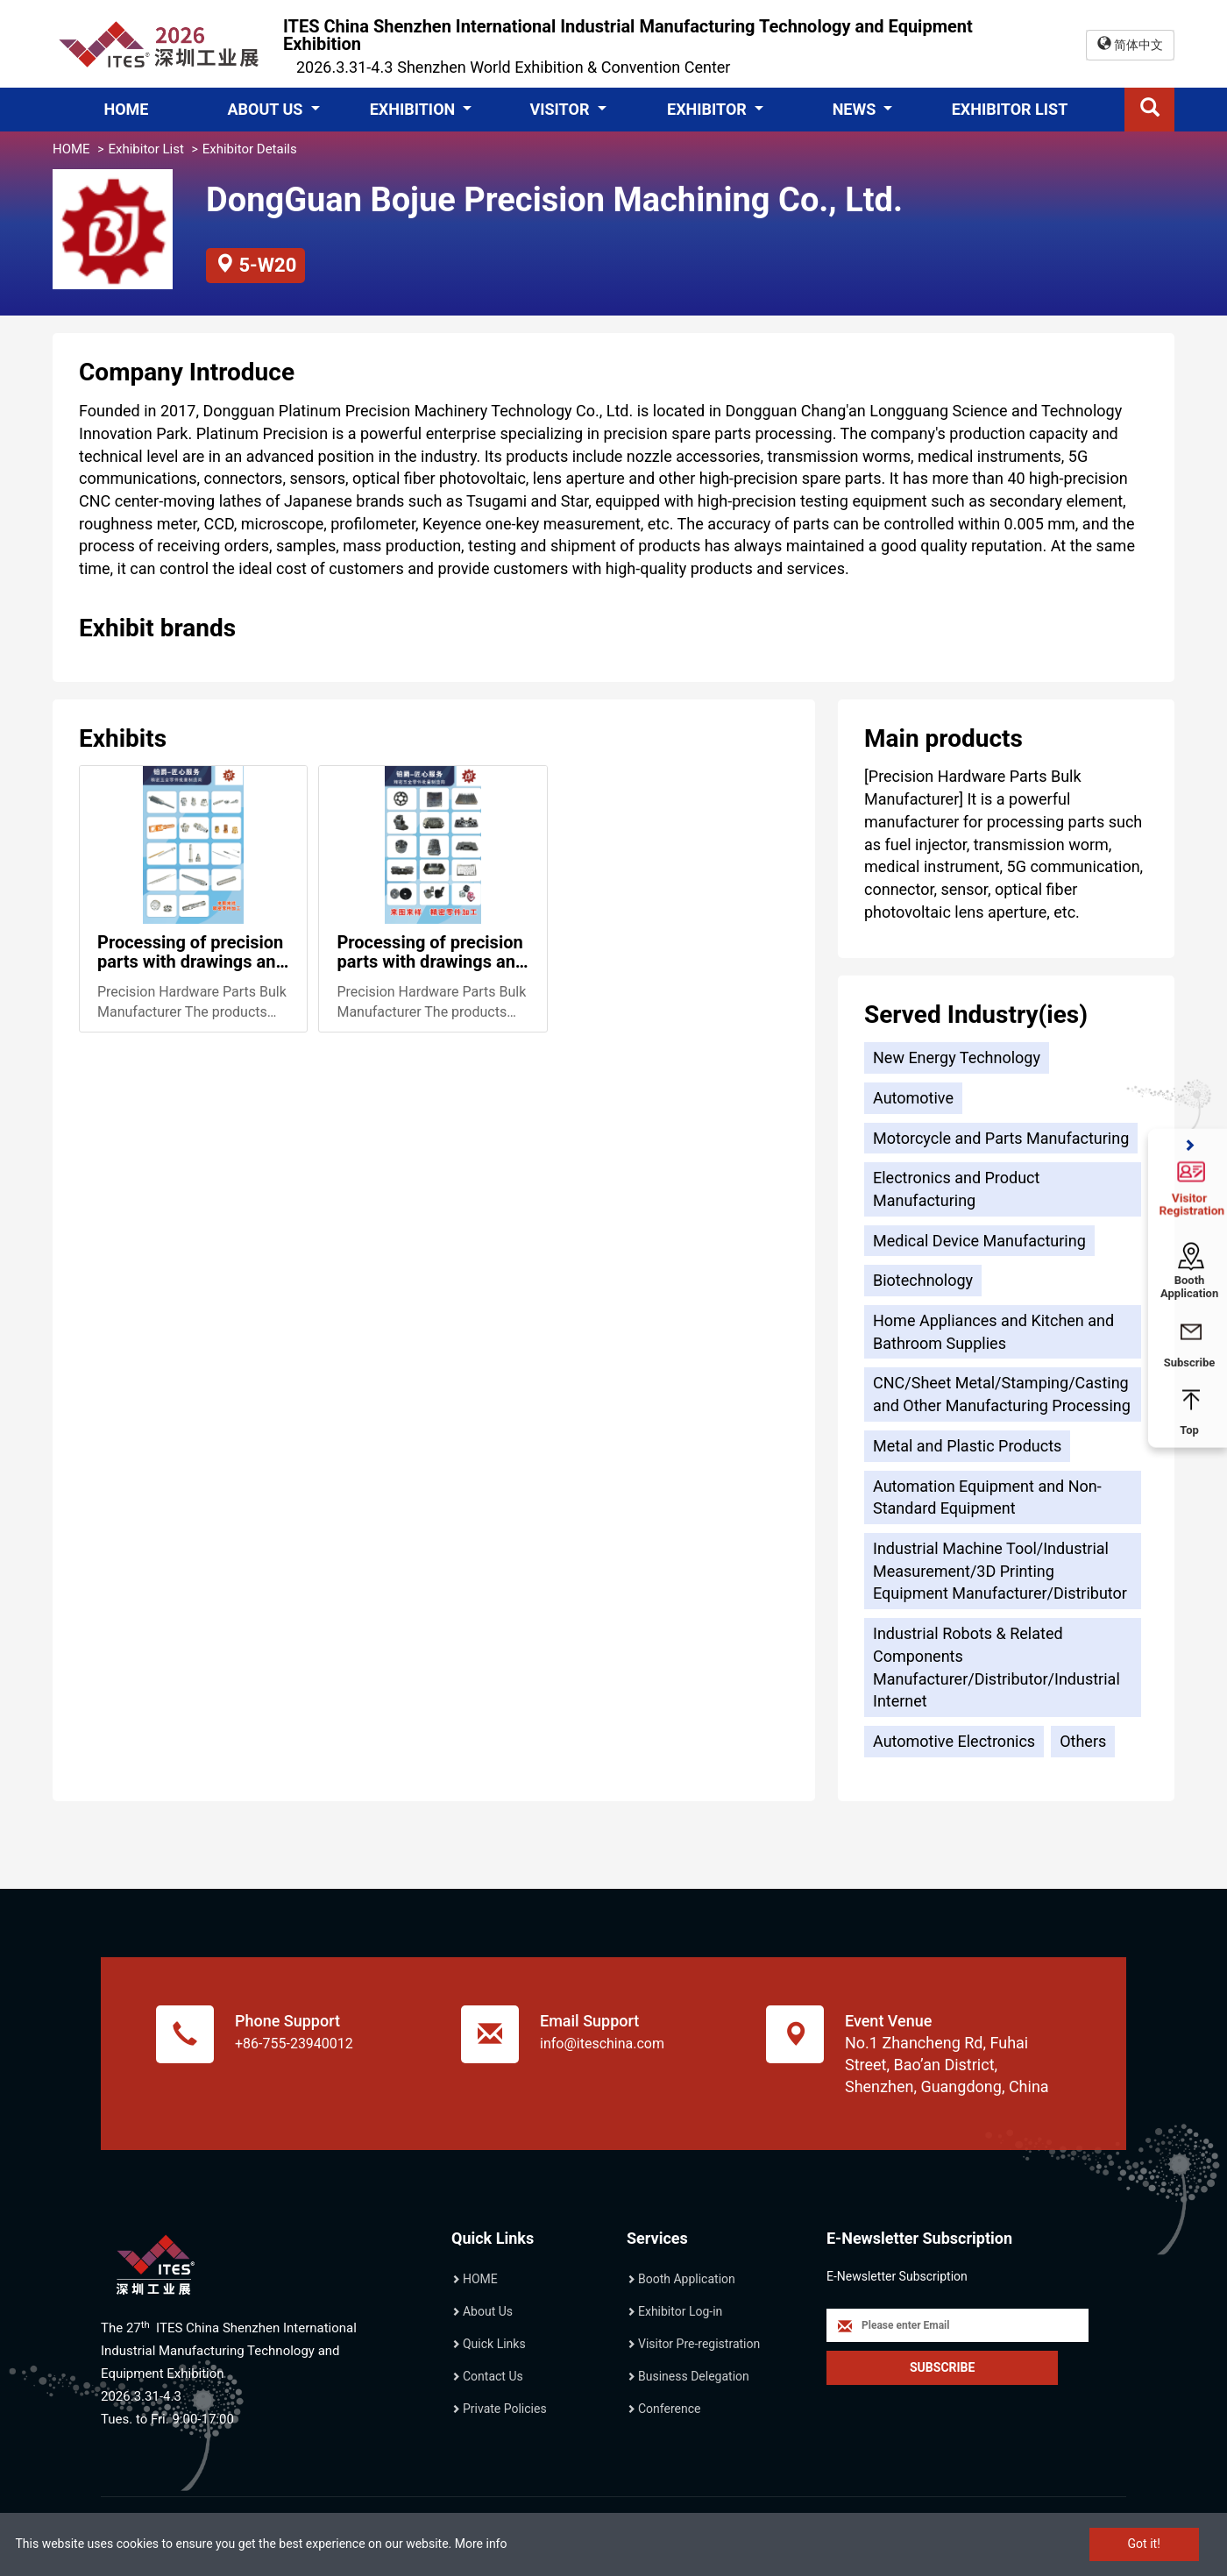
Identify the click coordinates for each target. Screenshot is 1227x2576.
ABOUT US (266, 109)
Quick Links (494, 2344)
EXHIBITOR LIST (1010, 109)
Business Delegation (693, 2376)
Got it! (1144, 2544)
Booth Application (686, 2279)
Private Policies (505, 2409)
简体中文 (1130, 44)
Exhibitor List (145, 149)
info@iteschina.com (602, 2043)
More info (481, 2544)
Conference (669, 2409)
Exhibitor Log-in (680, 2311)
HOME (125, 109)
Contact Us (493, 2376)
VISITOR (560, 109)
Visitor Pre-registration (699, 2344)
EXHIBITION (414, 109)
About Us (488, 2311)
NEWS (856, 109)
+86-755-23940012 (294, 2043)
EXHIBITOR (708, 109)
